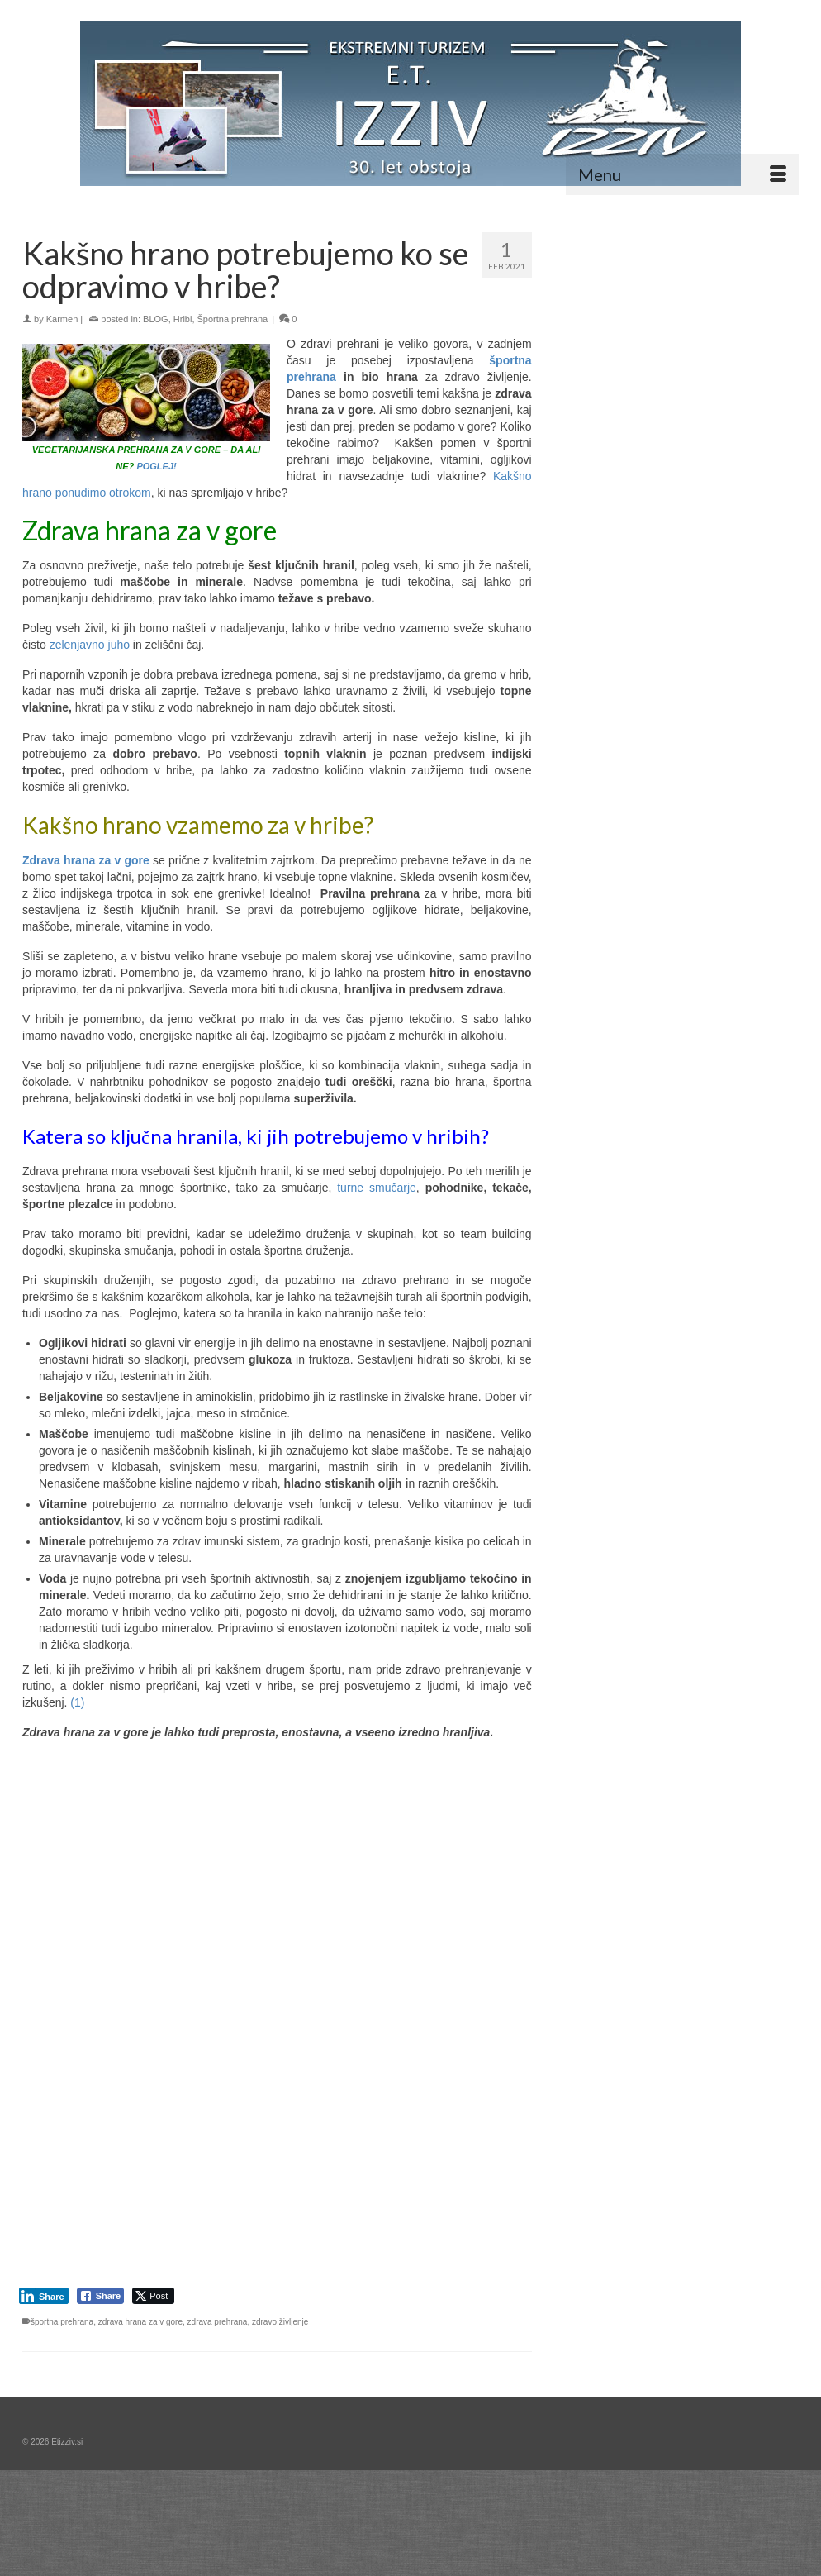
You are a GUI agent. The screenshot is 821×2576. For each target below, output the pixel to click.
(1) (75, 1702)
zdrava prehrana (217, 2321)
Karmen (62, 319)
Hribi (182, 319)
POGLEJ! (156, 466)
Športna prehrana (232, 319)
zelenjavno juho (90, 644)
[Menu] (682, 174)
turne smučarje (376, 1187)
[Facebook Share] (101, 2296)
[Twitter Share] (153, 2296)
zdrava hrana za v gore (140, 2321)
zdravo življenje (280, 2321)
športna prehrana (62, 2321)
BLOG (155, 319)
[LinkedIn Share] (44, 2296)
